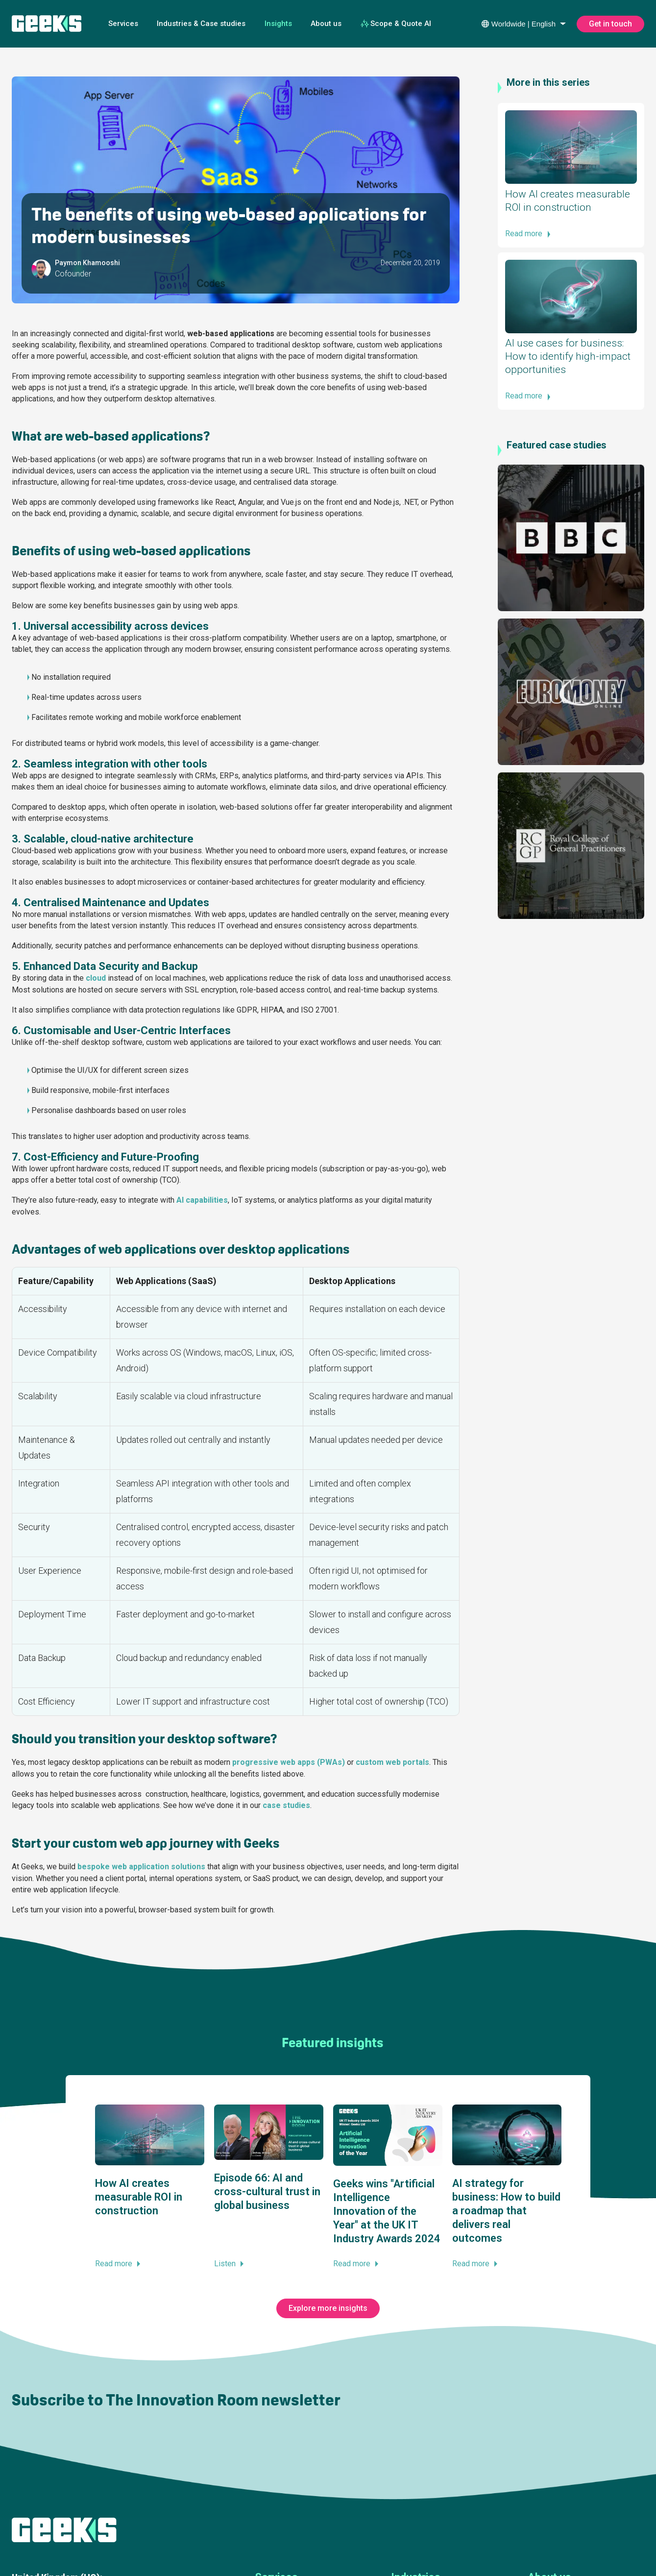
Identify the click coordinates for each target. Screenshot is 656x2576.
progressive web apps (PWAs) (288, 1762)
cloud (96, 978)
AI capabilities (202, 1200)
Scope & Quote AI (396, 24)
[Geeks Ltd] (46, 23)
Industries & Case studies (201, 23)
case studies (286, 1805)
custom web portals (392, 1762)
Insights (278, 23)
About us (326, 23)
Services (123, 23)
